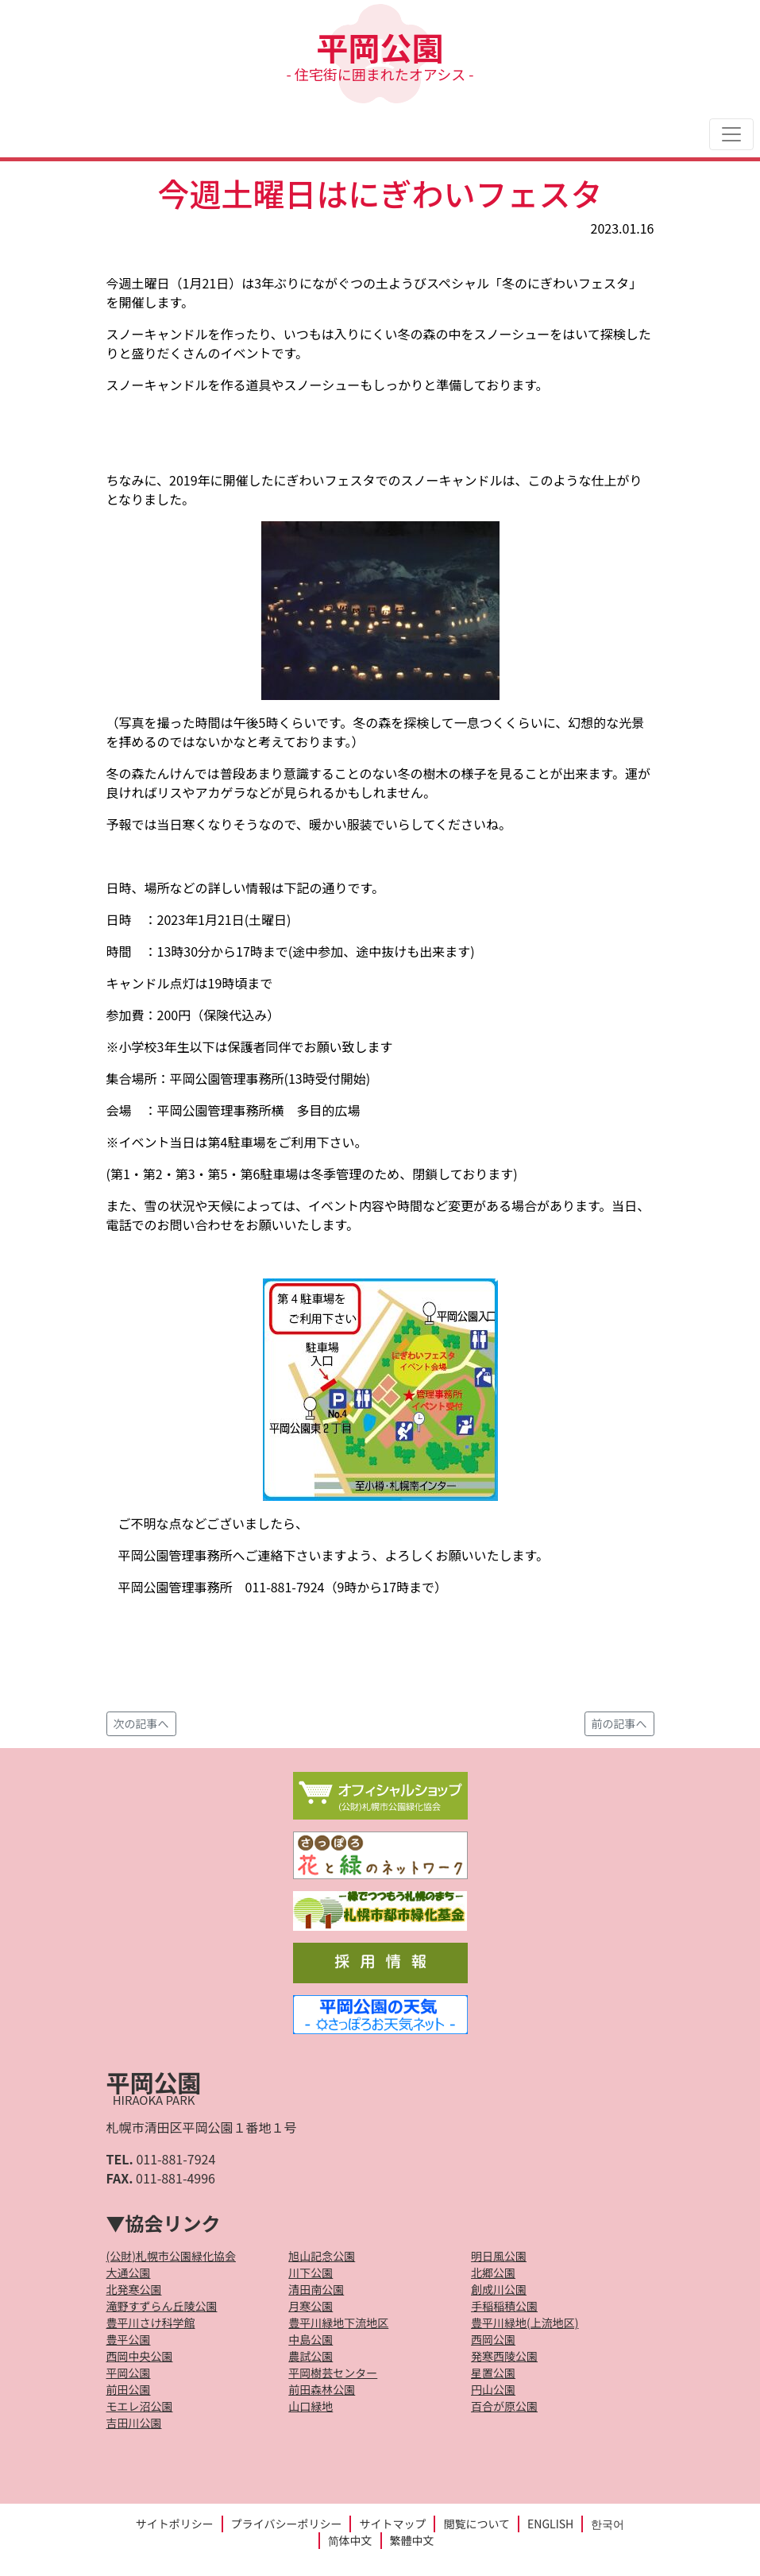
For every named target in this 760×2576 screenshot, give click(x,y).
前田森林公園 (321, 2389)
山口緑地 (310, 2406)
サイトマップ (392, 2524)
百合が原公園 (504, 2406)
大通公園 (128, 2272)
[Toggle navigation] (731, 134)
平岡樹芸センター (332, 2373)
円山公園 (493, 2389)
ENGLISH (550, 2524)
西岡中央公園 (139, 2356)
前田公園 (128, 2389)
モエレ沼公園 (139, 2406)
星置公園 (493, 2373)
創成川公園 (499, 2289)
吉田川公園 (134, 2423)
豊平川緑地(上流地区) (524, 2322)
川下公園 (310, 2272)
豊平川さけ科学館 (150, 2322)
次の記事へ (141, 1723)
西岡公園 (493, 2339)
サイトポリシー (175, 2524)
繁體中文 (412, 2540)
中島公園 (310, 2339)
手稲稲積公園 (504, 2306)
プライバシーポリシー (286, 2524)
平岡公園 (380, 53)
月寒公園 (310, 2306)
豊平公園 (128, 2339)
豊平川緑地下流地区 (338, 2322)
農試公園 (310, 2356)
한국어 (607, 2524)
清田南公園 (316, 2289)
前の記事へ (619, 1723)
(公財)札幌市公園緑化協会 (171, 2256)
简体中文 (350, 2540)
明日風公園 (499, 2256)
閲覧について (476, 2524)
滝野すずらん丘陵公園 (162, 2306)
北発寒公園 (134, 2289)
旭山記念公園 (321, 2256)
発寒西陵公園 (504, 2356)
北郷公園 (493, 2272)
